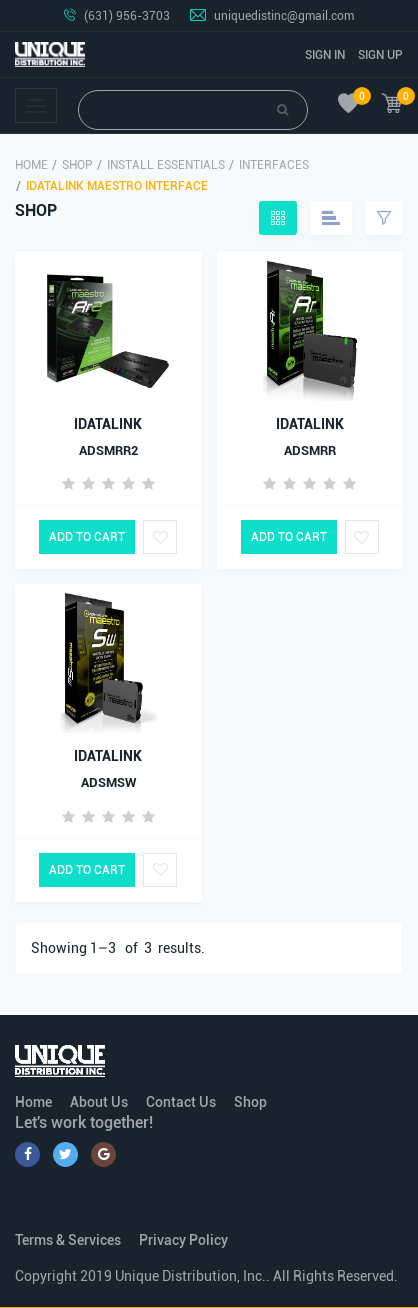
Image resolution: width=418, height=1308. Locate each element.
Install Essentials (166, 165)
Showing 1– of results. (118, 948)
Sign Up (380, 55)
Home (31, 165)
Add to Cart (87, 537)
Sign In (325, 55)
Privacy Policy (183, 1240)
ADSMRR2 (108, 450)
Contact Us (181, 1102)
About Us (99, 1102)
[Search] (193, 110)
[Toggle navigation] (36, 105)
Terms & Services (68, 1240)
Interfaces (274, 165)
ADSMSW (108, 782)
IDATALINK (108, 424)
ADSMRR (310, 450)
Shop (77, 165)
